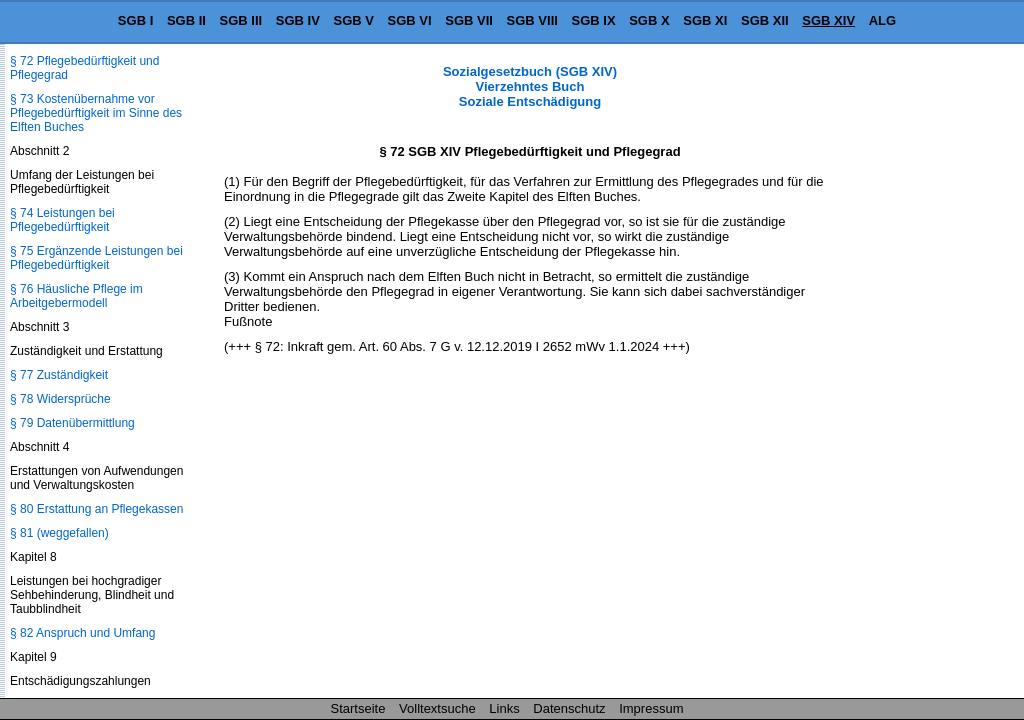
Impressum (651, 708)
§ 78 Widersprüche (60, 399)
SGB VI (410, 20)
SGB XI (705, 20)
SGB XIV (828, 20)
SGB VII (469, 20)
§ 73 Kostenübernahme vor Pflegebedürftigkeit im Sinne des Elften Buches (96, 113)
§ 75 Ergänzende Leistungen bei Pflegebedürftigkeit (96, 258)
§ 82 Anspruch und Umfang (82, 633)
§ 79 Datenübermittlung (72, 423)
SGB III (241, 20)
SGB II (186, 20)
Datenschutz (569, 708)
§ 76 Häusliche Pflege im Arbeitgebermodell (76, 296)
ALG (882, 20)
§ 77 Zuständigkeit (59, 375)
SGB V (353, 20)
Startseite (358, 708)
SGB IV (298, 20)
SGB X (649, 20)
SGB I (135, 20)
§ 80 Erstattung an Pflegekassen (96, 509)
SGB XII (765, 20)
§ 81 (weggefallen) (59, 533)
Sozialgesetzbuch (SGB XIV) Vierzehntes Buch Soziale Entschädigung (530, 86)
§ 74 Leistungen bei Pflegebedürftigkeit (62, 220)
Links (504, 708)
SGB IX (594, 20)
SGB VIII (532, 20)
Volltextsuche (437, 708)
